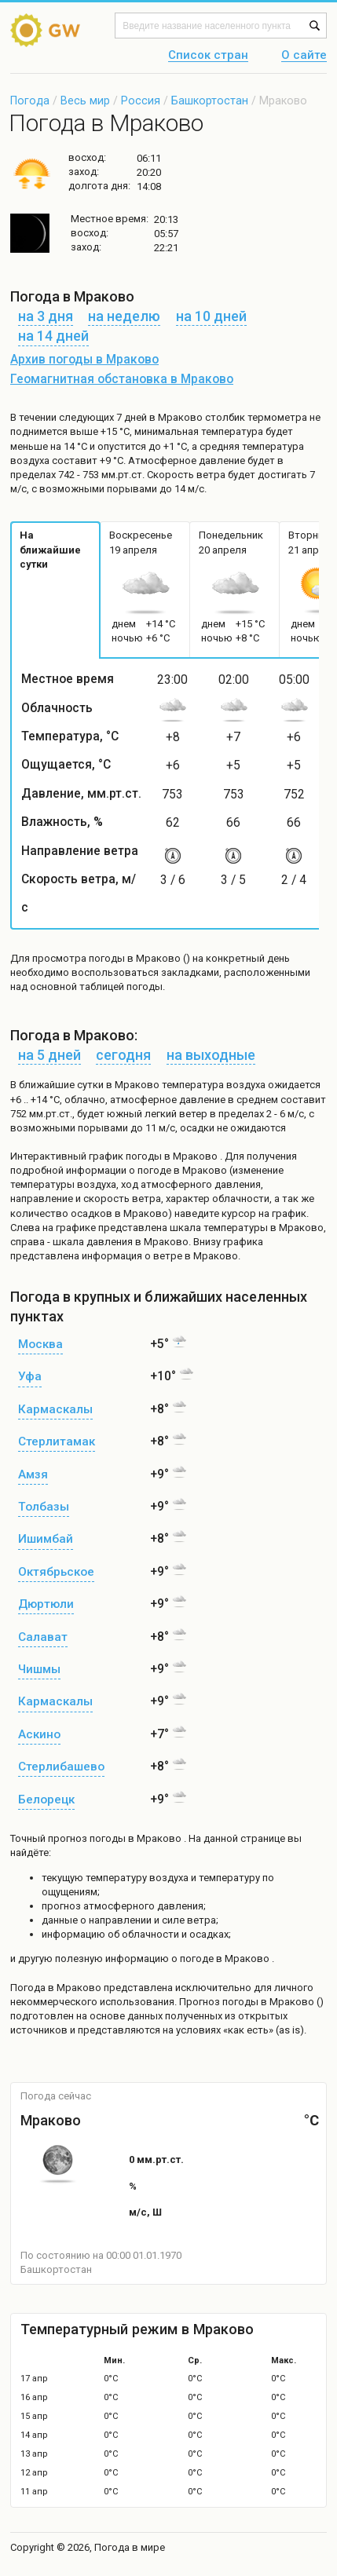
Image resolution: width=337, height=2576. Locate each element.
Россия (140, 100)
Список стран (208, 55)
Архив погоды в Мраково (84, 360)
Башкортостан (209, 100)
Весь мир (85, 100)
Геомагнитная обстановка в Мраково (121, 379)
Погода (29, 100)
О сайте (304, 55)
